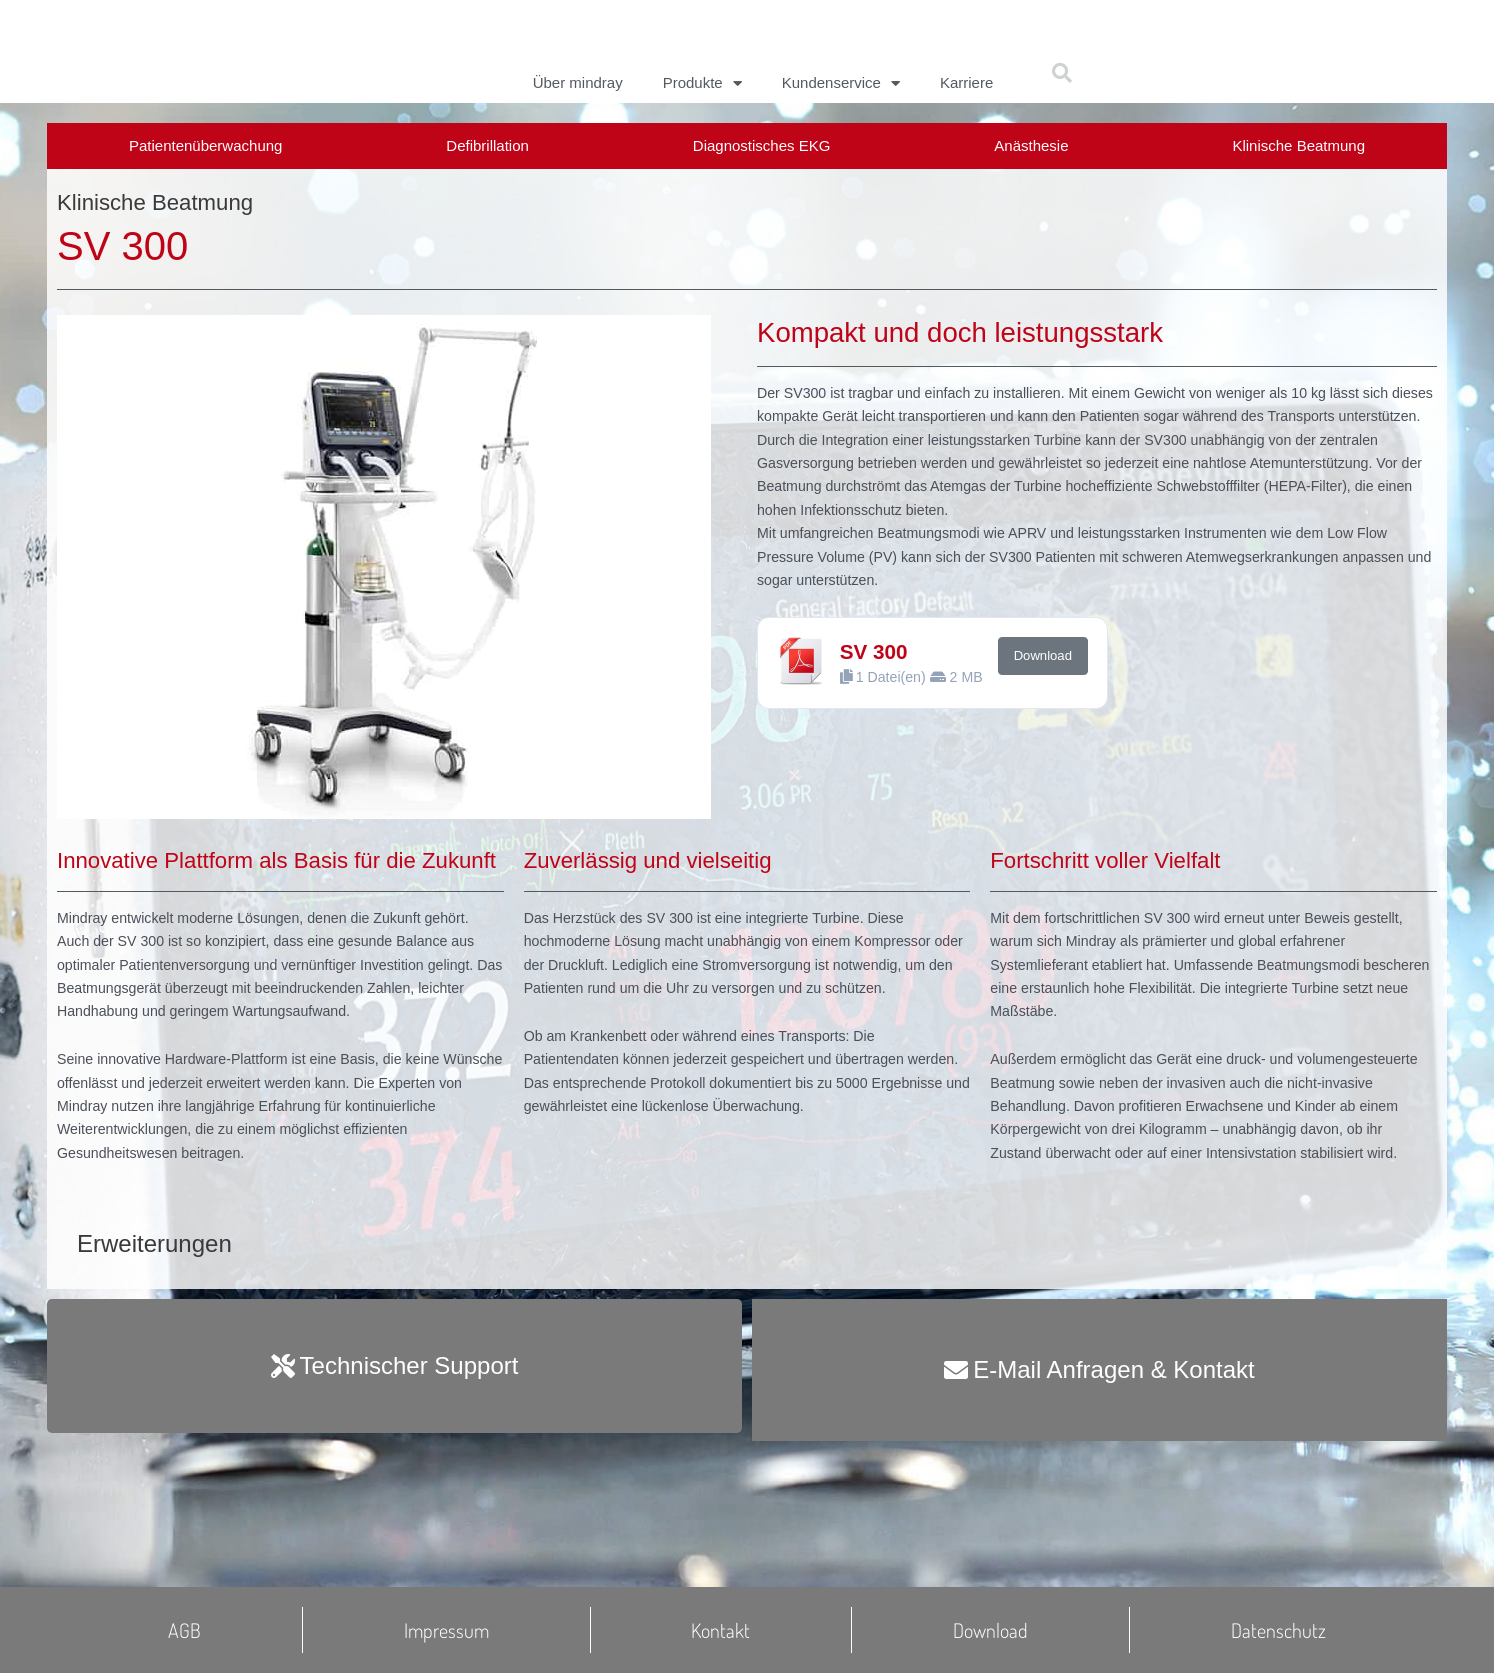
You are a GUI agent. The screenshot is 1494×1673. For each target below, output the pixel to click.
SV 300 (877, 700)
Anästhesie (1031, 145)
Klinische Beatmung (1298, 145)
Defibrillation (487, 145)
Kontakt (720, 1630)
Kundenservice (841, 83)
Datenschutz (1278, 1630)
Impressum (446, 1630)
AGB (184, 1630)
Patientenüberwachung (205, 145)
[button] (1062, 73)
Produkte (702, 83)
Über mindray (578, 82)
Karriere (966, 82)
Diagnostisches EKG (762, 145)
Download (1051, 705)
